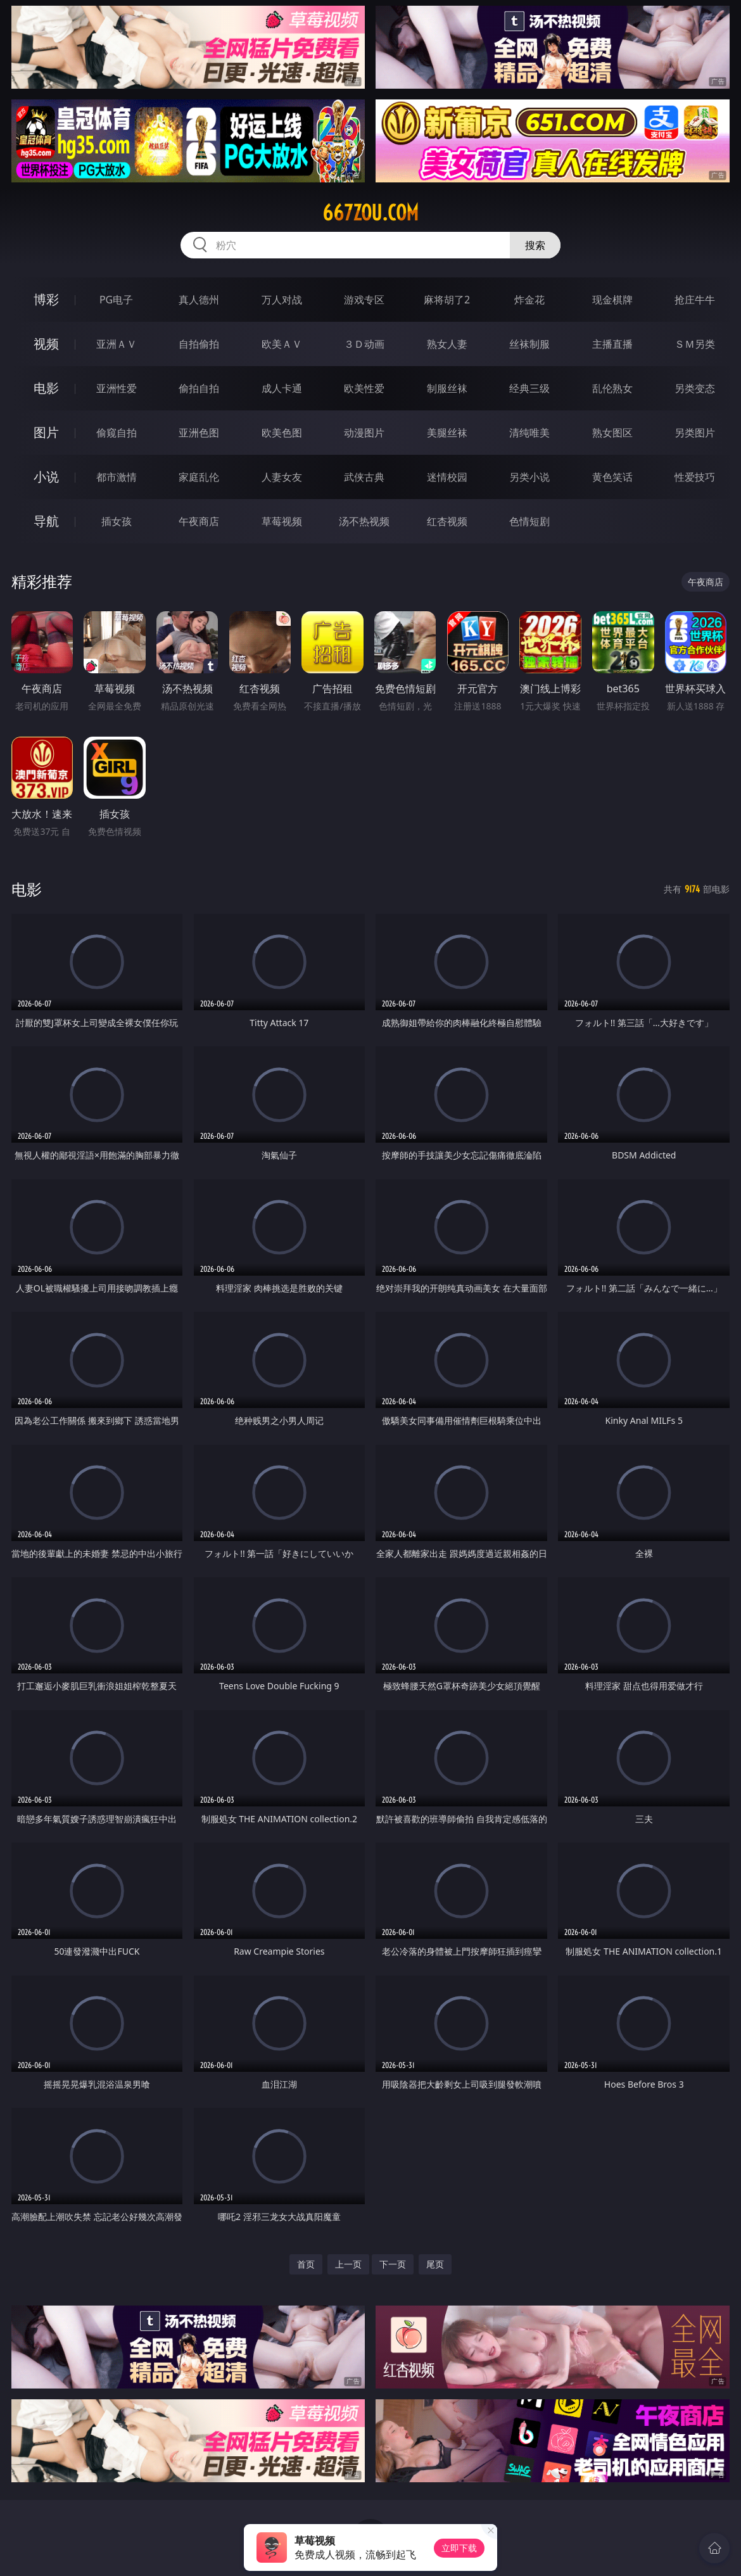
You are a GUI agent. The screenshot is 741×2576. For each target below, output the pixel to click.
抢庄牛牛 (694, 300)
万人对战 (282, 300)
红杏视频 (447, 521)
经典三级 (529, 388)
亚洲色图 (199, 433)
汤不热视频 (364, 521)
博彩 (46, 299)
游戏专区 (364, 300)
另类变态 (694, 388)
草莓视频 (282, 521)
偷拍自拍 (199, 388)
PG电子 (116, 300)
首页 (306, 2264)
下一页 (392, 2264)
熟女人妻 (447, 344)
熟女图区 (612, 433)
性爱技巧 (694, 477)
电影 (46, 388)
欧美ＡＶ (282, 344)
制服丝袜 (447, 388)
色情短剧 (529, 521)
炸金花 (529, 300)
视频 (46, 343)
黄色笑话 (612, 477)
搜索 (535, 245)
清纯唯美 (529, 433)
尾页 (435, 2264)
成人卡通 (282, 388)
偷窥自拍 (116, 433)
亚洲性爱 (116, 388)
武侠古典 (364, 477)
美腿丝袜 (447, 433)
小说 (46, 476)
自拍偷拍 (199, 344)
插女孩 (116, 521)
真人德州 (199, 300)
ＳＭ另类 (694, 344)
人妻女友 (282, 477)
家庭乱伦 (199, 477)
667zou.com (370, 212)
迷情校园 (447, 477)
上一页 (348, 2264)
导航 (46, 521)
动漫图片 (364, 433)
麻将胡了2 (447, 300)
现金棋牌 (612, 300)
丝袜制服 (529, 344)
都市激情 (116, 477)
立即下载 (459, 2548)
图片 (46, 432)
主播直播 (612, 344)
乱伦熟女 (612, 388)
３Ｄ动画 (364, 344)
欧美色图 (282, 433)
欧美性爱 (364, 388)
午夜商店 (199, 521)
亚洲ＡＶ (116, 344)
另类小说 (529, 477)
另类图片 (694, 433)
